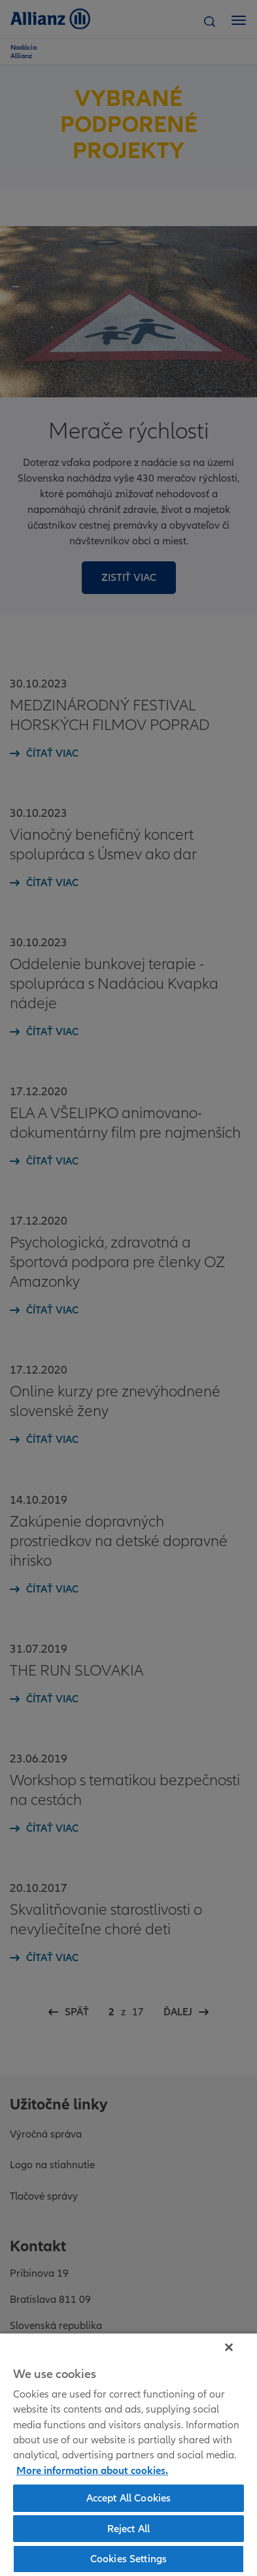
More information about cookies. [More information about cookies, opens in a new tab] (92, 2470)
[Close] (229, 2347)
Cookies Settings (128, 2558)
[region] (128, 2454)
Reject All (128, 2528)
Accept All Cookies (128, 2497)
